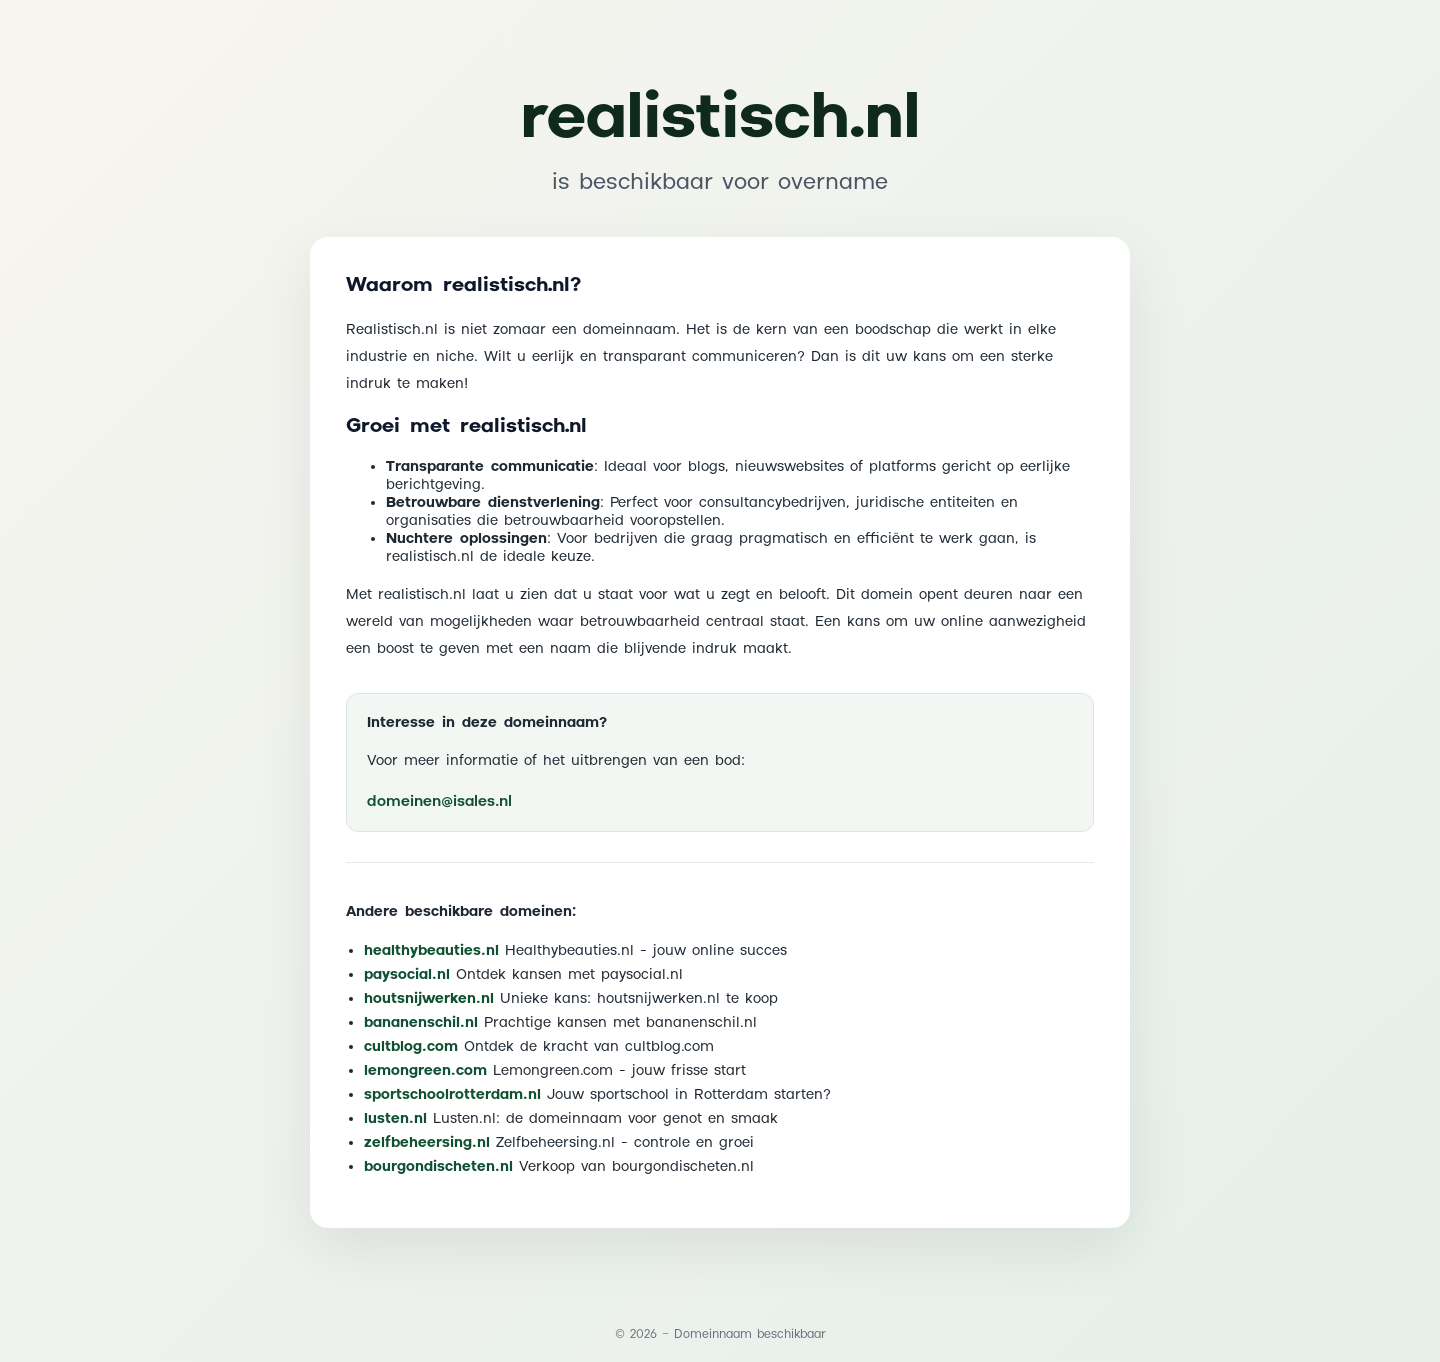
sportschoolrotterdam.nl (452, 1095)
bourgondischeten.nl (438, 1167)
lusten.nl (395, 1119)
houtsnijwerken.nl (429, 999)
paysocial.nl (407, 975)
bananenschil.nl (421, 1023)
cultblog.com (411, 1047)
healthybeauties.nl (431, 951)
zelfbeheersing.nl (427, 1143)
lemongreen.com (425, 1071)
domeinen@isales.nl (439, 801)
